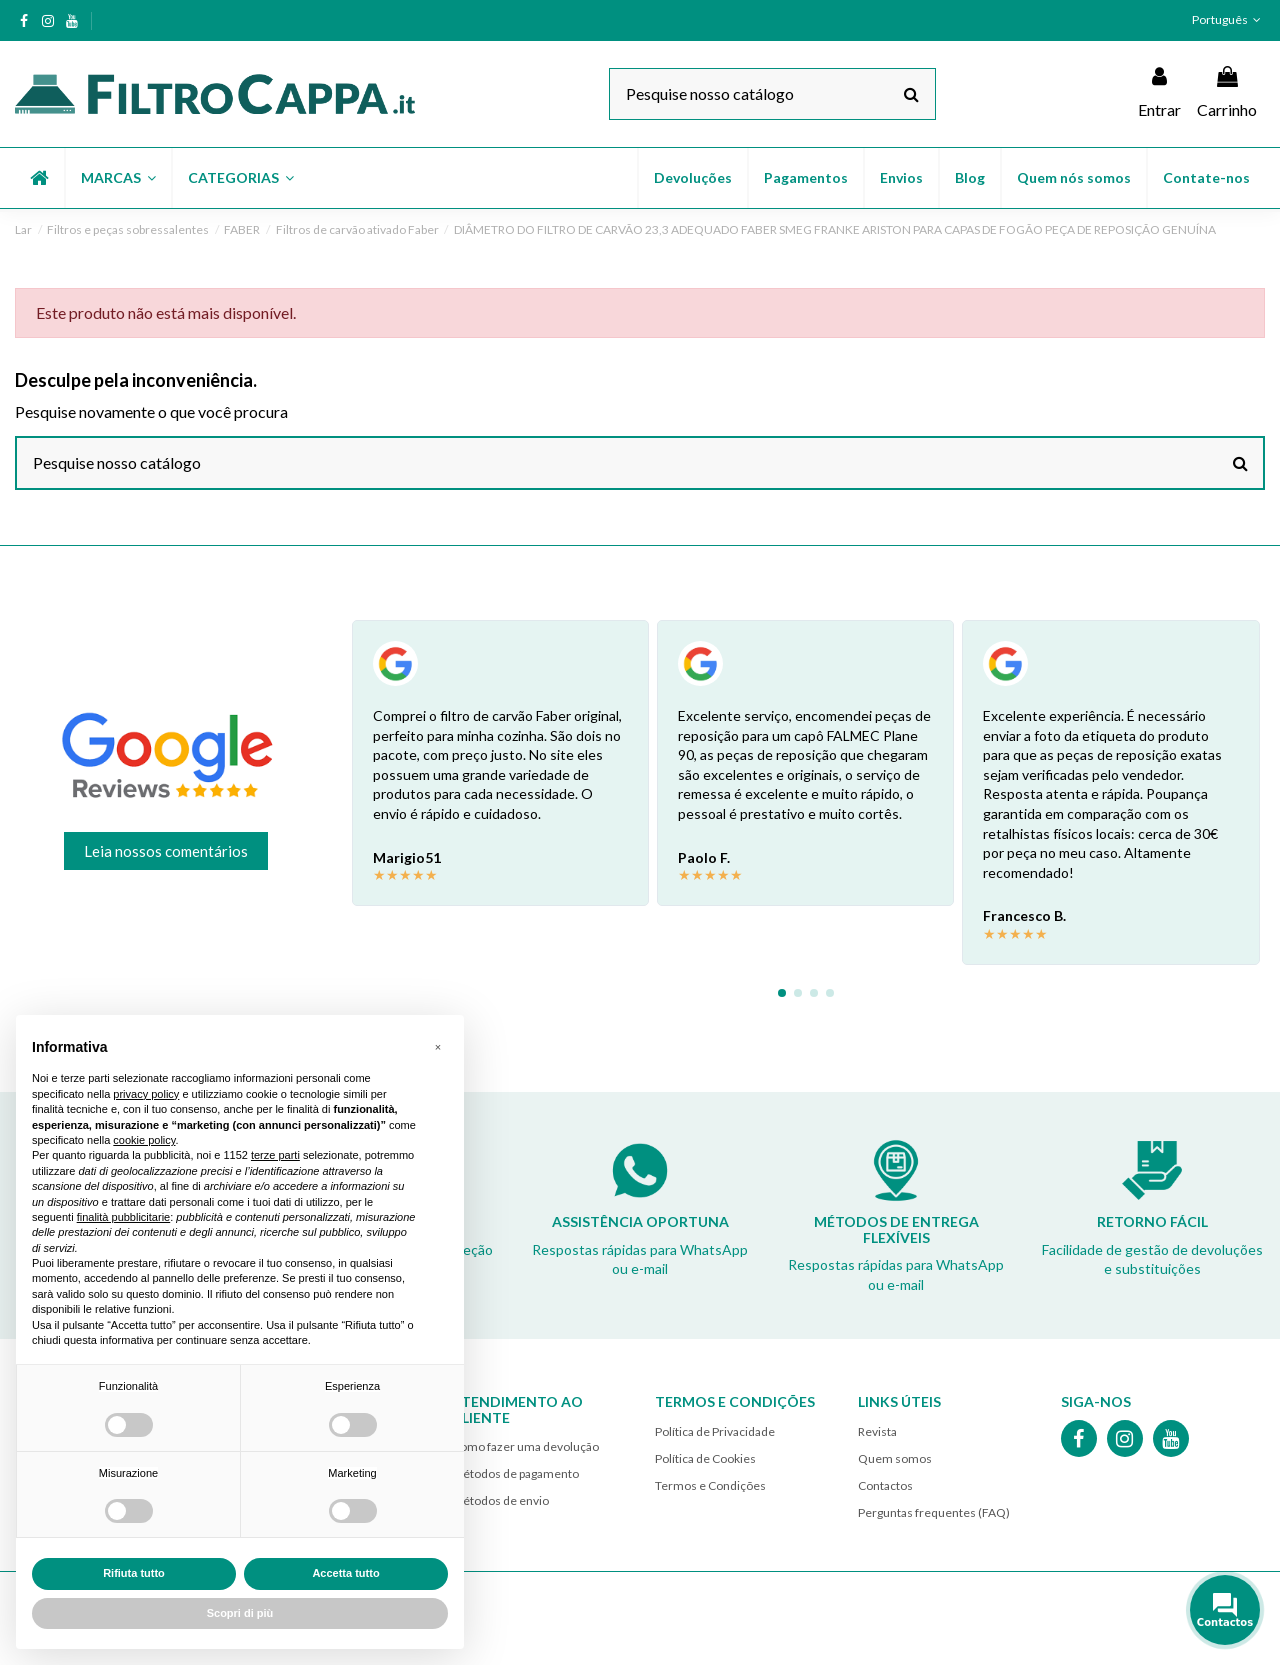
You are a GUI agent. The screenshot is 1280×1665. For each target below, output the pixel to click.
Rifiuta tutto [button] (134, 1573)
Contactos (885, 1485)
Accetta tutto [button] (345, 1573)
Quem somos (895, 1458)
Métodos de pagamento (515, 1473)
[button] (117, 178)
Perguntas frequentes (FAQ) (934, 1512)
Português (1228, 19)
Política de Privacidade (715, 1431)
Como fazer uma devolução (525, 1446)
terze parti (275, 1155)
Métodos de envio (500, 1500)
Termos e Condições (710, 1485)
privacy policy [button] (146, 1094)
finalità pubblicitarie (124, 1217)
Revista (877, 1431)
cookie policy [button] (144, 1140)
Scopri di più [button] (240, 1613)
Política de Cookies (705, 1458)
